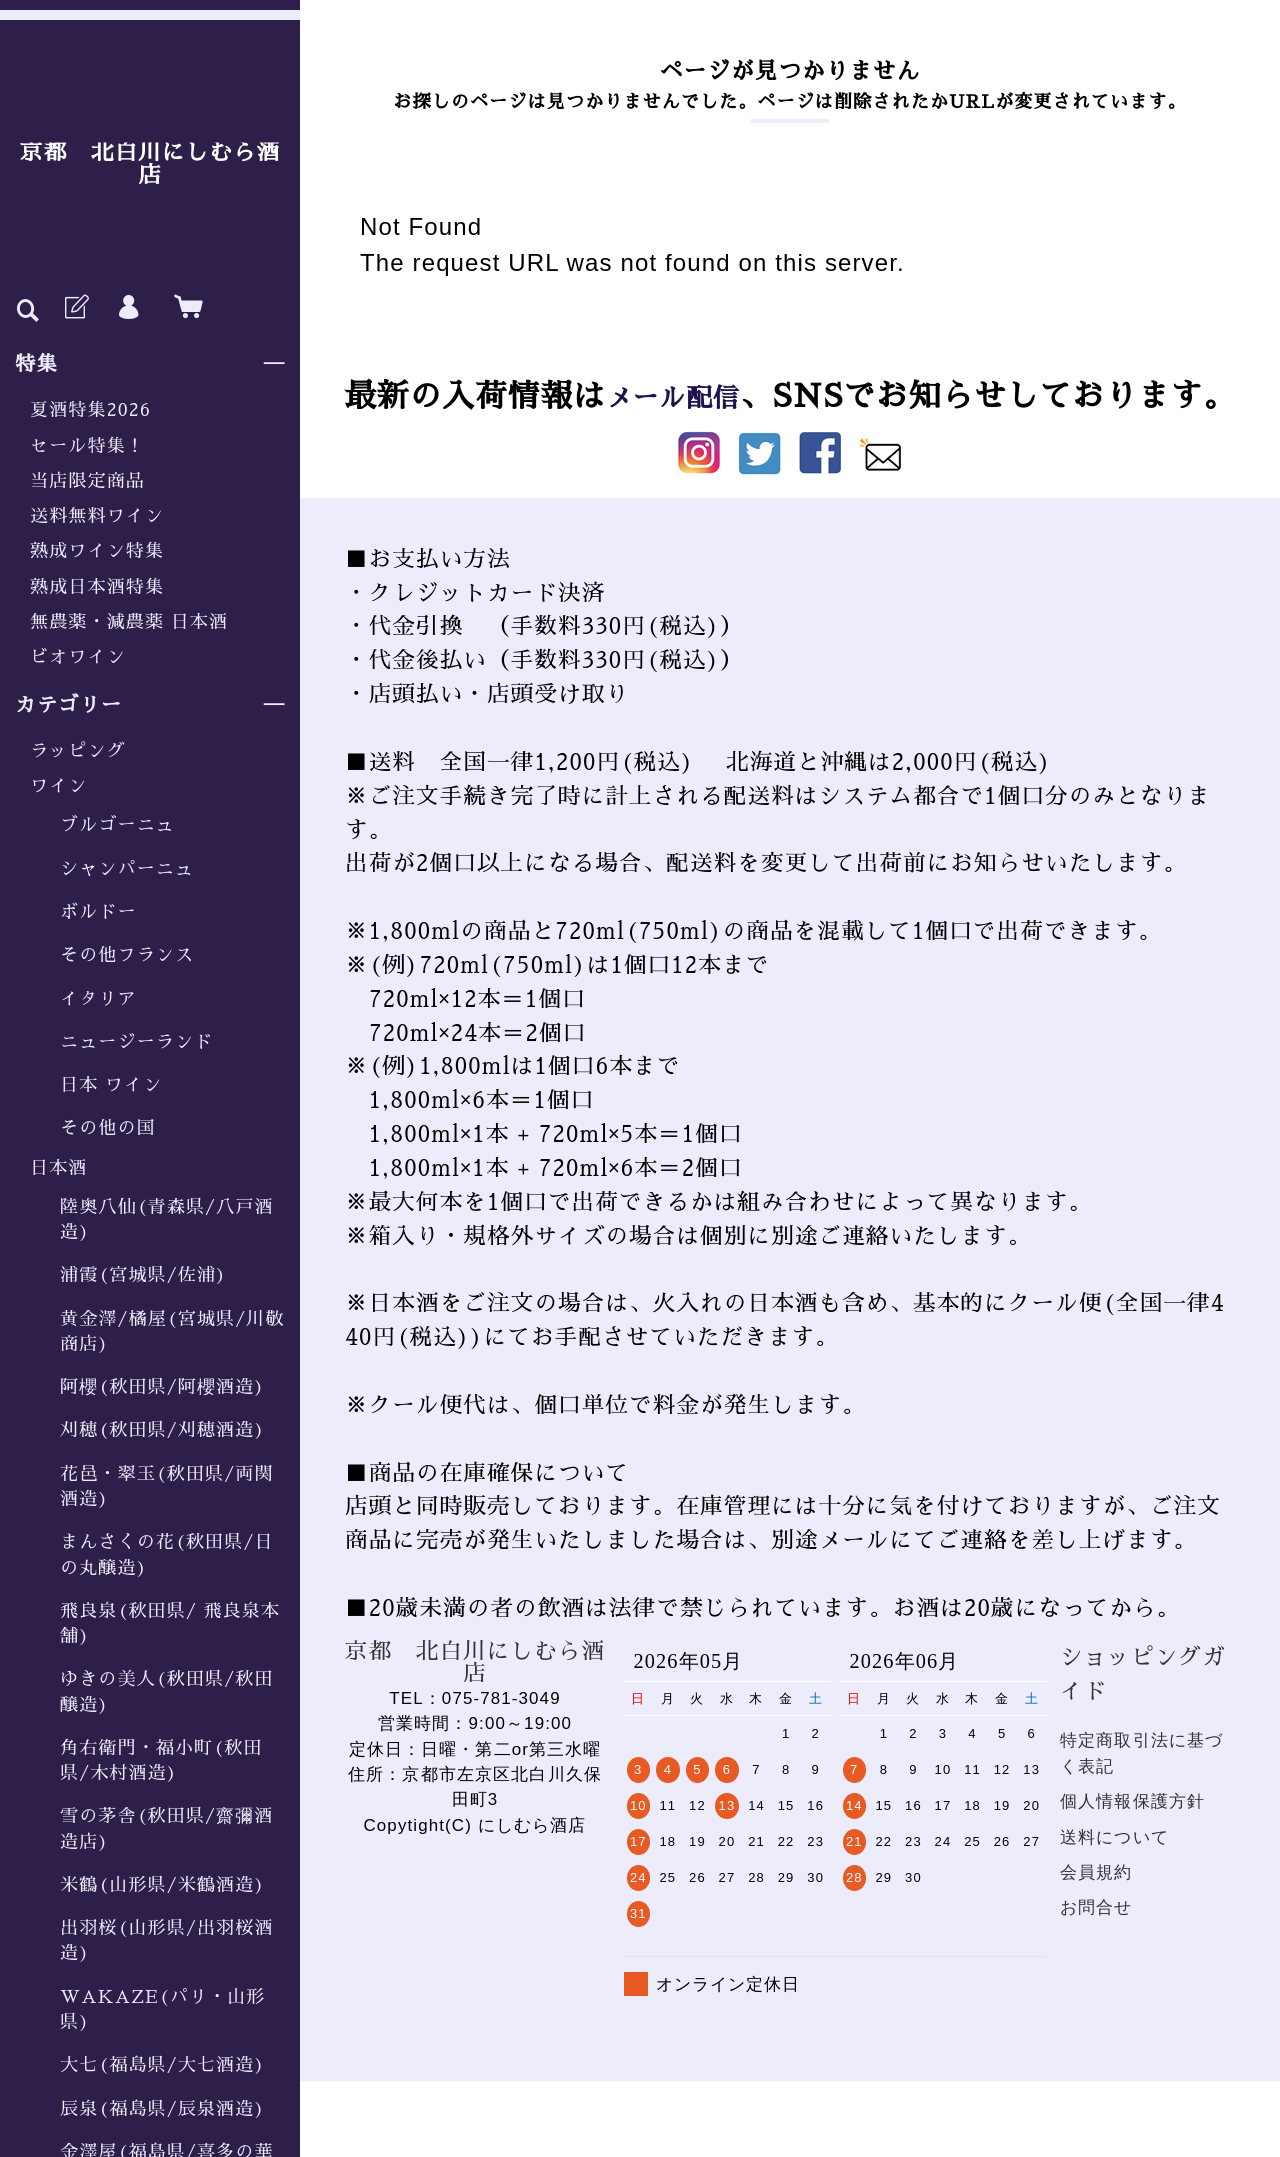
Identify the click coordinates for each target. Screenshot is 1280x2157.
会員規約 (1096, 1872)
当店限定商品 (87, 481)
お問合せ (1096, 1907)
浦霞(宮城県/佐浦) (143, 1275)
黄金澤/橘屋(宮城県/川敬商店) (172, 1331)
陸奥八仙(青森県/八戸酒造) (167, 1219)
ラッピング (78, 751)
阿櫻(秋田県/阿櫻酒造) (162, 1387)
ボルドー (98, 912)
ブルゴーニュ (117, 825)
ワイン (58, 786)
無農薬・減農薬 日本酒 (129, 622)
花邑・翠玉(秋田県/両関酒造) (167, 1486)
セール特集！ (87, 446)
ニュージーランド (136, 1042)
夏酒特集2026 (90, 410)
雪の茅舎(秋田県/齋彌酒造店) (167, 1828)
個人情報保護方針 (1132, 1801)
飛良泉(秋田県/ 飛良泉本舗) (170, 1623)
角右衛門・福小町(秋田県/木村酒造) (161, 1760)
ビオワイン (78, 657)
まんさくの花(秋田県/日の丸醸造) (167, 1554)
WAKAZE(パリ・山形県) (162, 2009)
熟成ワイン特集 (97, 551)
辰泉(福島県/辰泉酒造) (162, 2109)
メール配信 (673, 396)
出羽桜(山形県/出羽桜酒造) (167, 1940)
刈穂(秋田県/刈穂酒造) (162, 1430)
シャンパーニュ (127, 869)
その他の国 (108, 1128)
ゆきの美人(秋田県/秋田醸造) (167, 1691)
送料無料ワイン (97, 516)
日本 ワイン (111, 1085)
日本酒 (58, 1168)
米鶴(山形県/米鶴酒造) (162, 1885)
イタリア (98, 999)
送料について (1114, 1837)
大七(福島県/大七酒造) (162, 2065)
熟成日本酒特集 (97, 587)
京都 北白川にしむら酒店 (150, 164)
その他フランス (127, 955)
